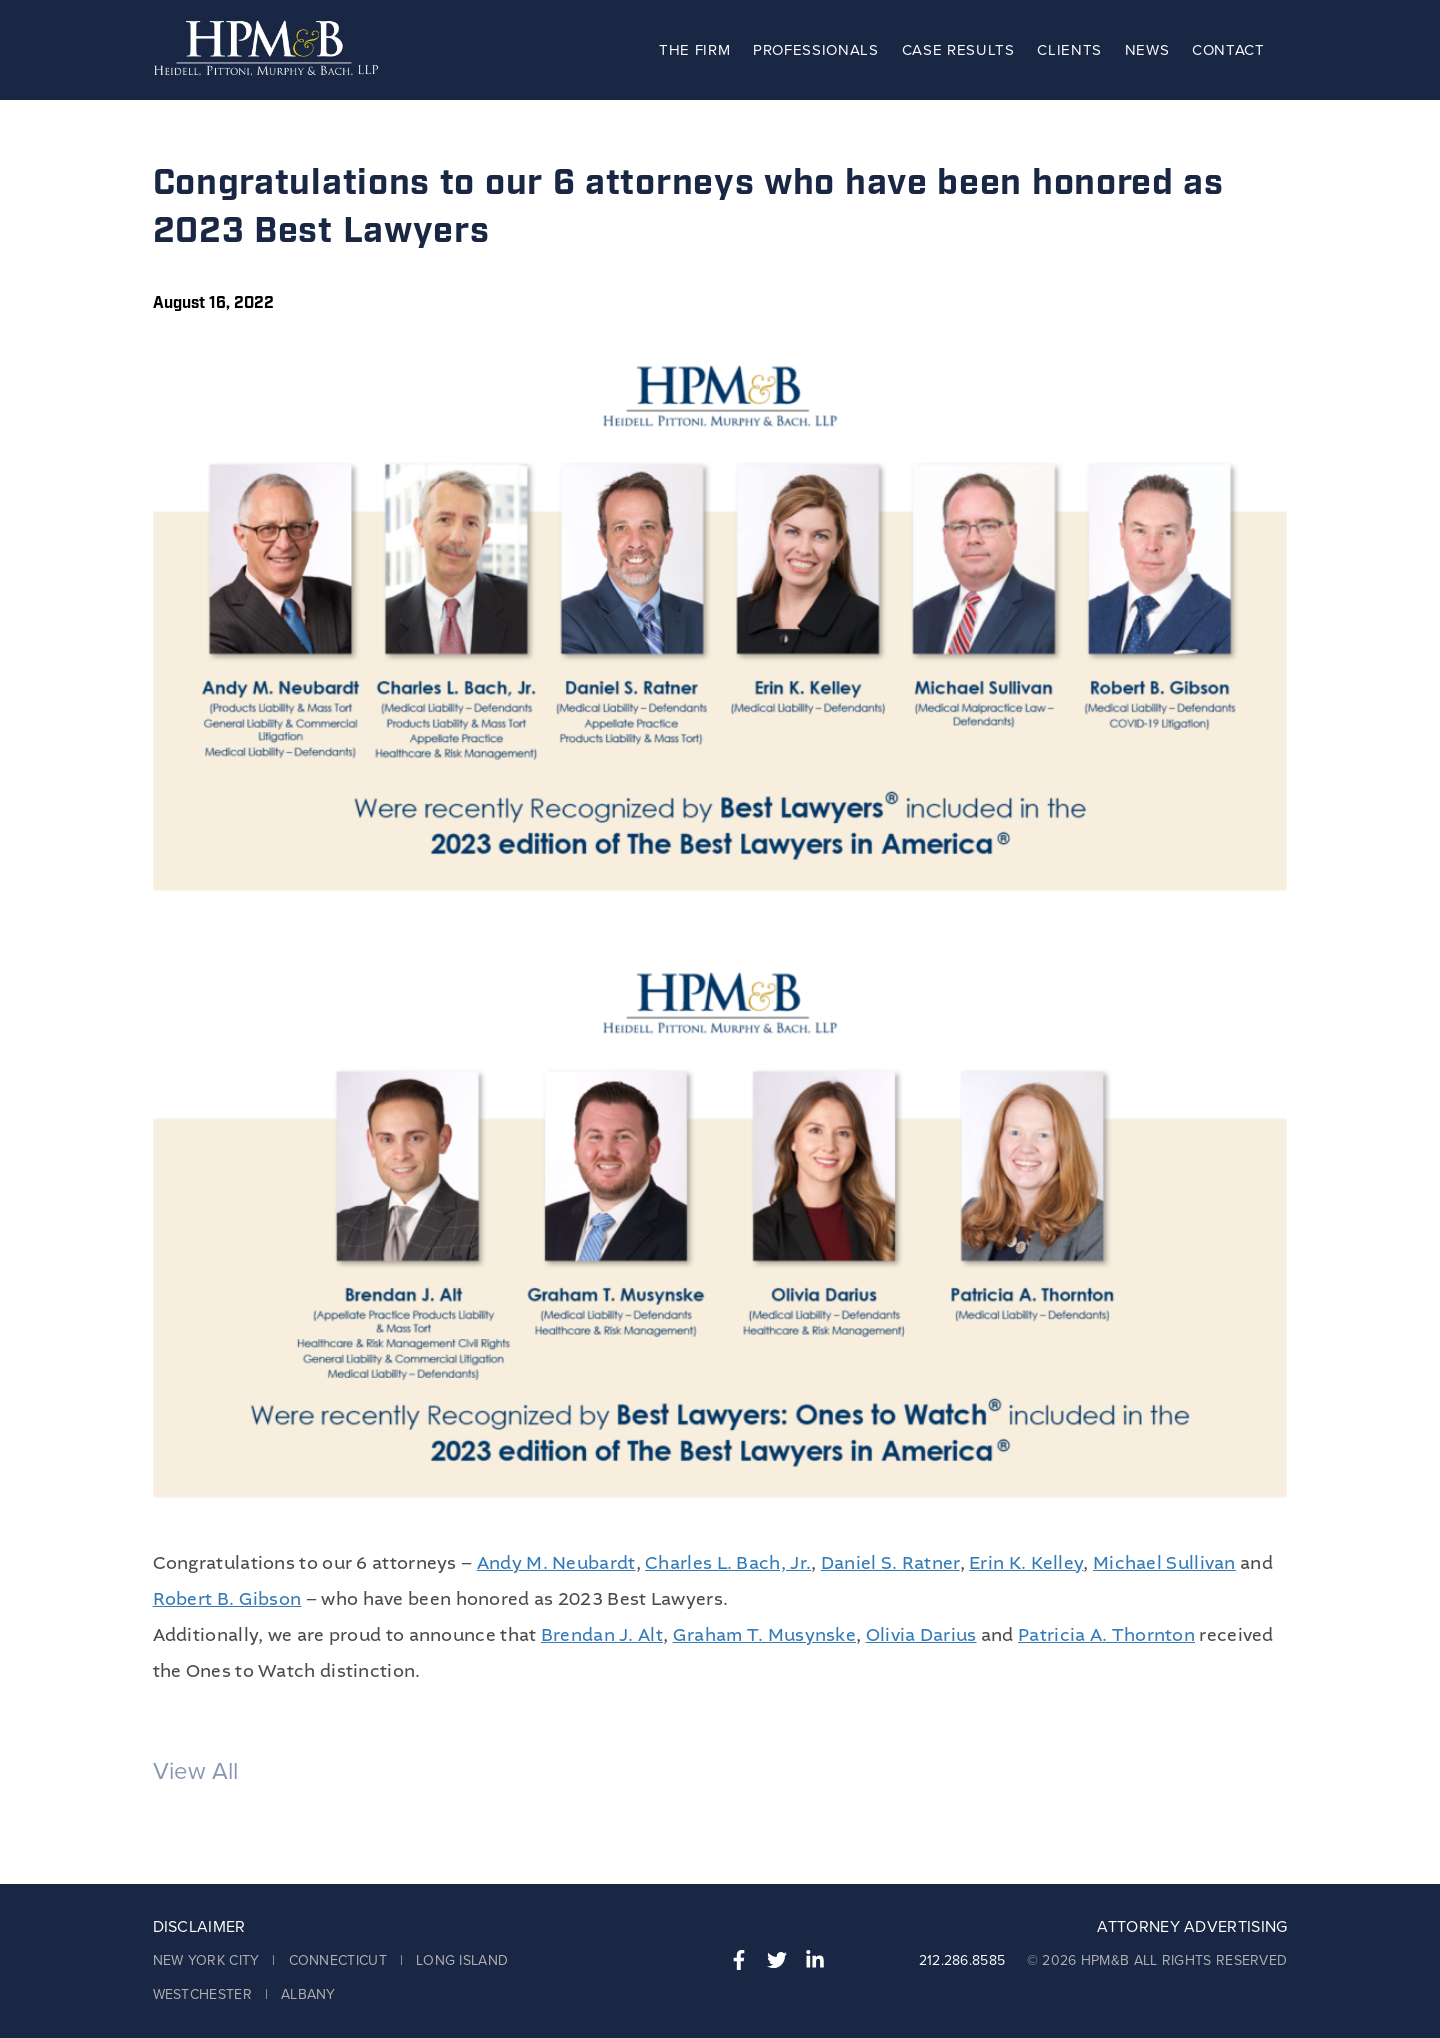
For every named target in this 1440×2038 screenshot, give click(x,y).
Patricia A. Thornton (1106, 1636)
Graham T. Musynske (764, 1636)
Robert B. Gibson (227, 1600)
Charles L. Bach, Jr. (728, 1564)
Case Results (958, 50)
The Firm (694, 50)
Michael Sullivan (1164, 1564)
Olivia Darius (921, 1636)
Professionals (816, 50)
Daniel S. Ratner (890, 1564)
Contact (1228, 50)
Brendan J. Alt (602, 1636)
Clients (1069, 50)
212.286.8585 (962, 1960)
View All (195, 1771)
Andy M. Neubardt (556, 1564)
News (1147, 50)
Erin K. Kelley (1026, 1564)
